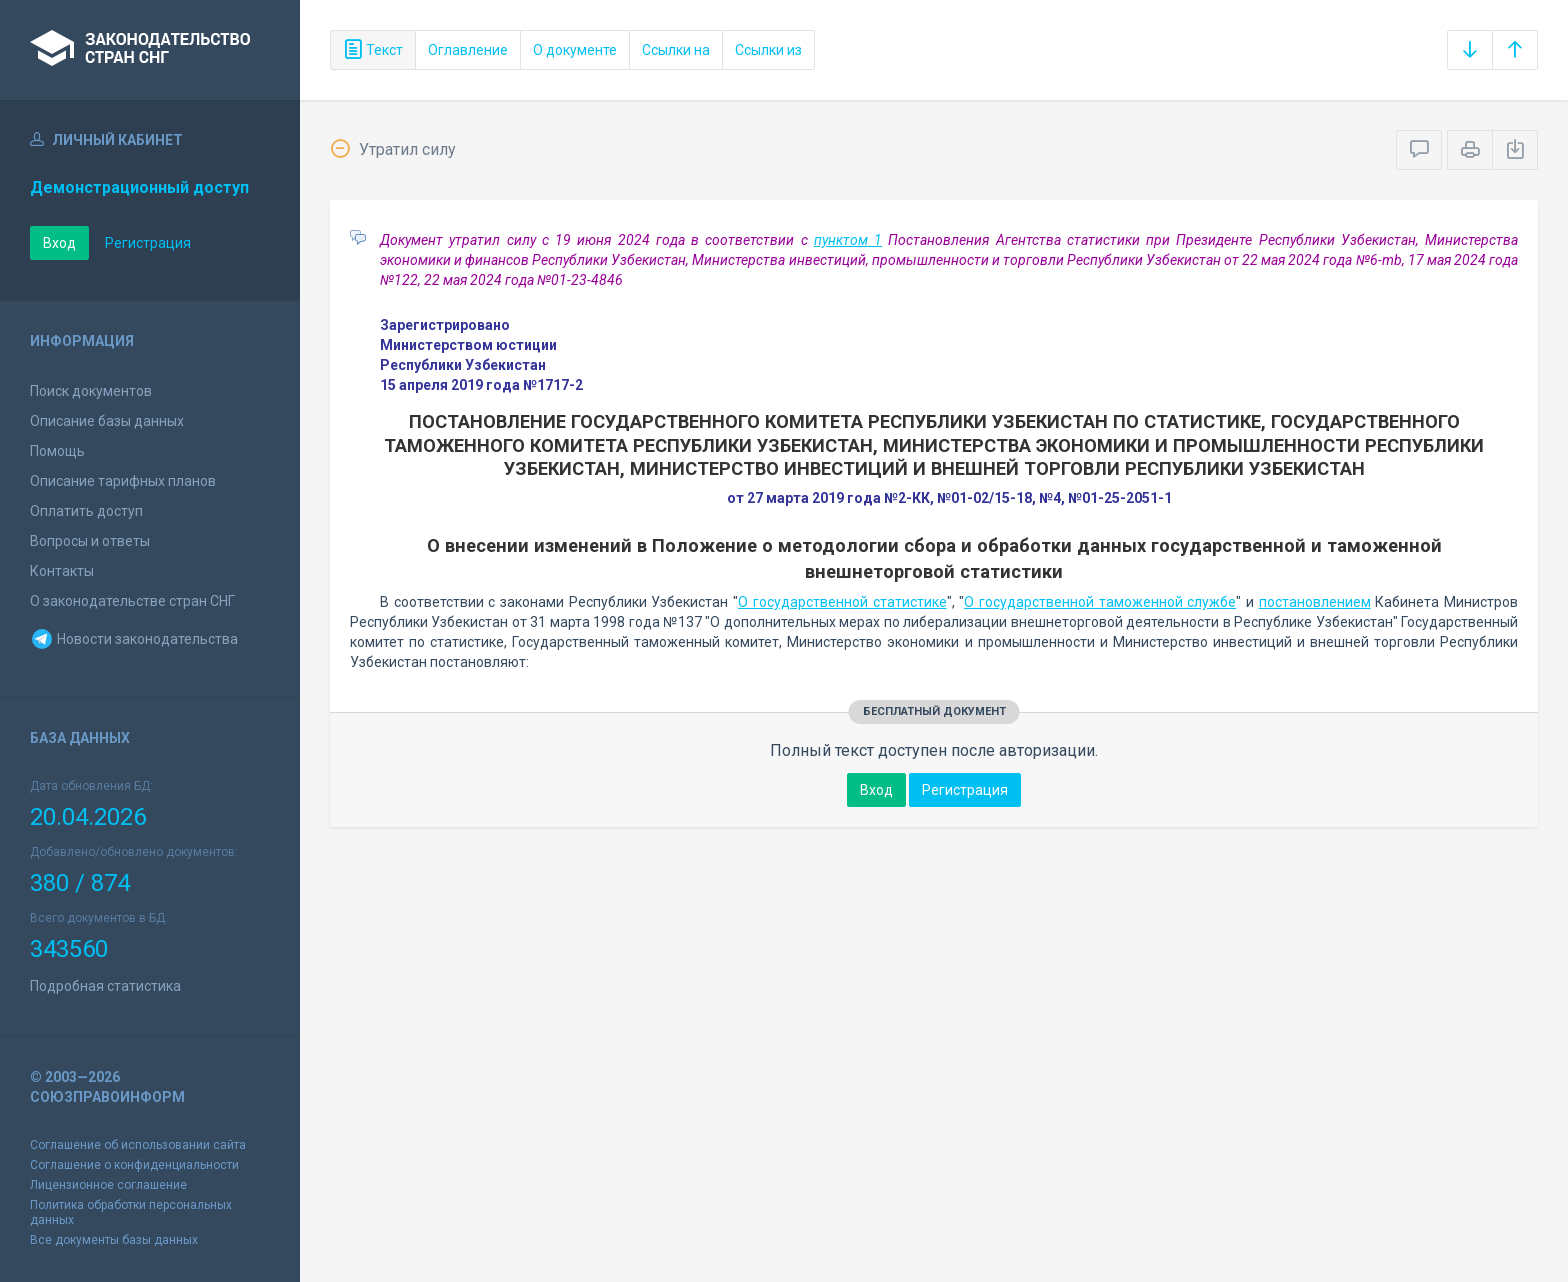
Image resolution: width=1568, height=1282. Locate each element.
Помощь (57, 451)
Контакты (62, 571)
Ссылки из (768, 50)
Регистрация (148, 243)
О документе (575, 50)
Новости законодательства (134, 639)
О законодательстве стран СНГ (132, 601)
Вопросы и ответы (90, 541)
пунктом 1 (848, 240)
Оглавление (468, 50)
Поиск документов (91, 391)
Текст (373, 50)
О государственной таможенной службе (1100, 602)
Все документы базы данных (114, 1240)
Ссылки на (676, 50)
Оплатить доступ (86, 511)
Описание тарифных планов (123, 481)
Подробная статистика (105, 986)
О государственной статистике (842, 602)
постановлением (1315, 602)
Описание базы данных (107, 421)
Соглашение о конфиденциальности (134, 1165)
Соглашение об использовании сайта (138, 1145)
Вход (59, 243)
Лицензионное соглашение (108, 1185)
